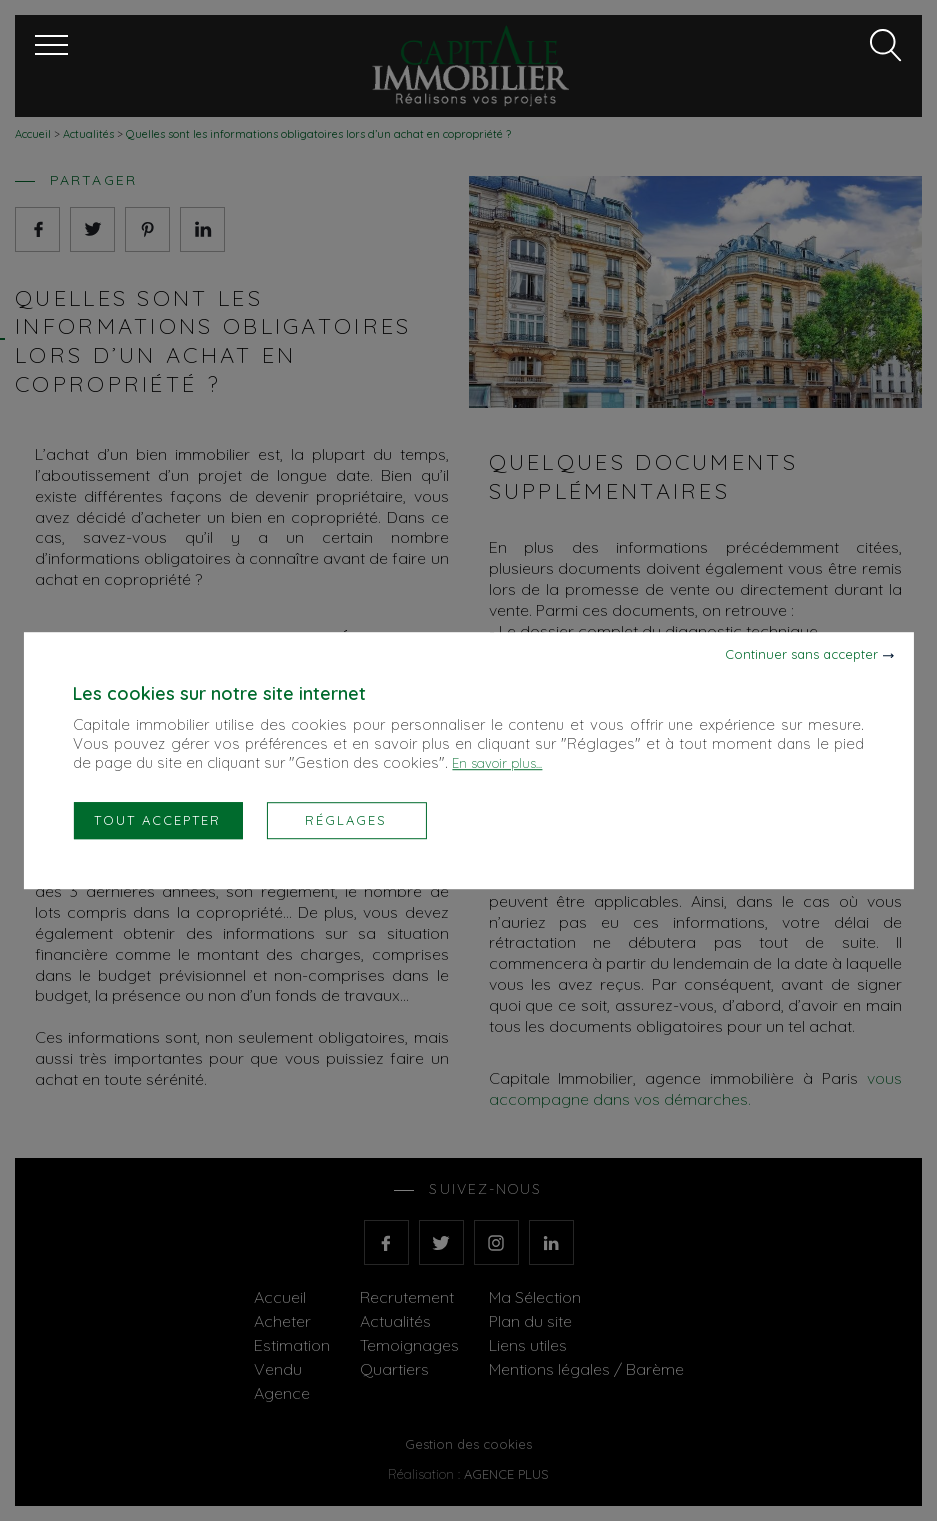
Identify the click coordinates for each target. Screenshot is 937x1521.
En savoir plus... (497, 763)
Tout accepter (157, 820)
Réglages (346, 820)
